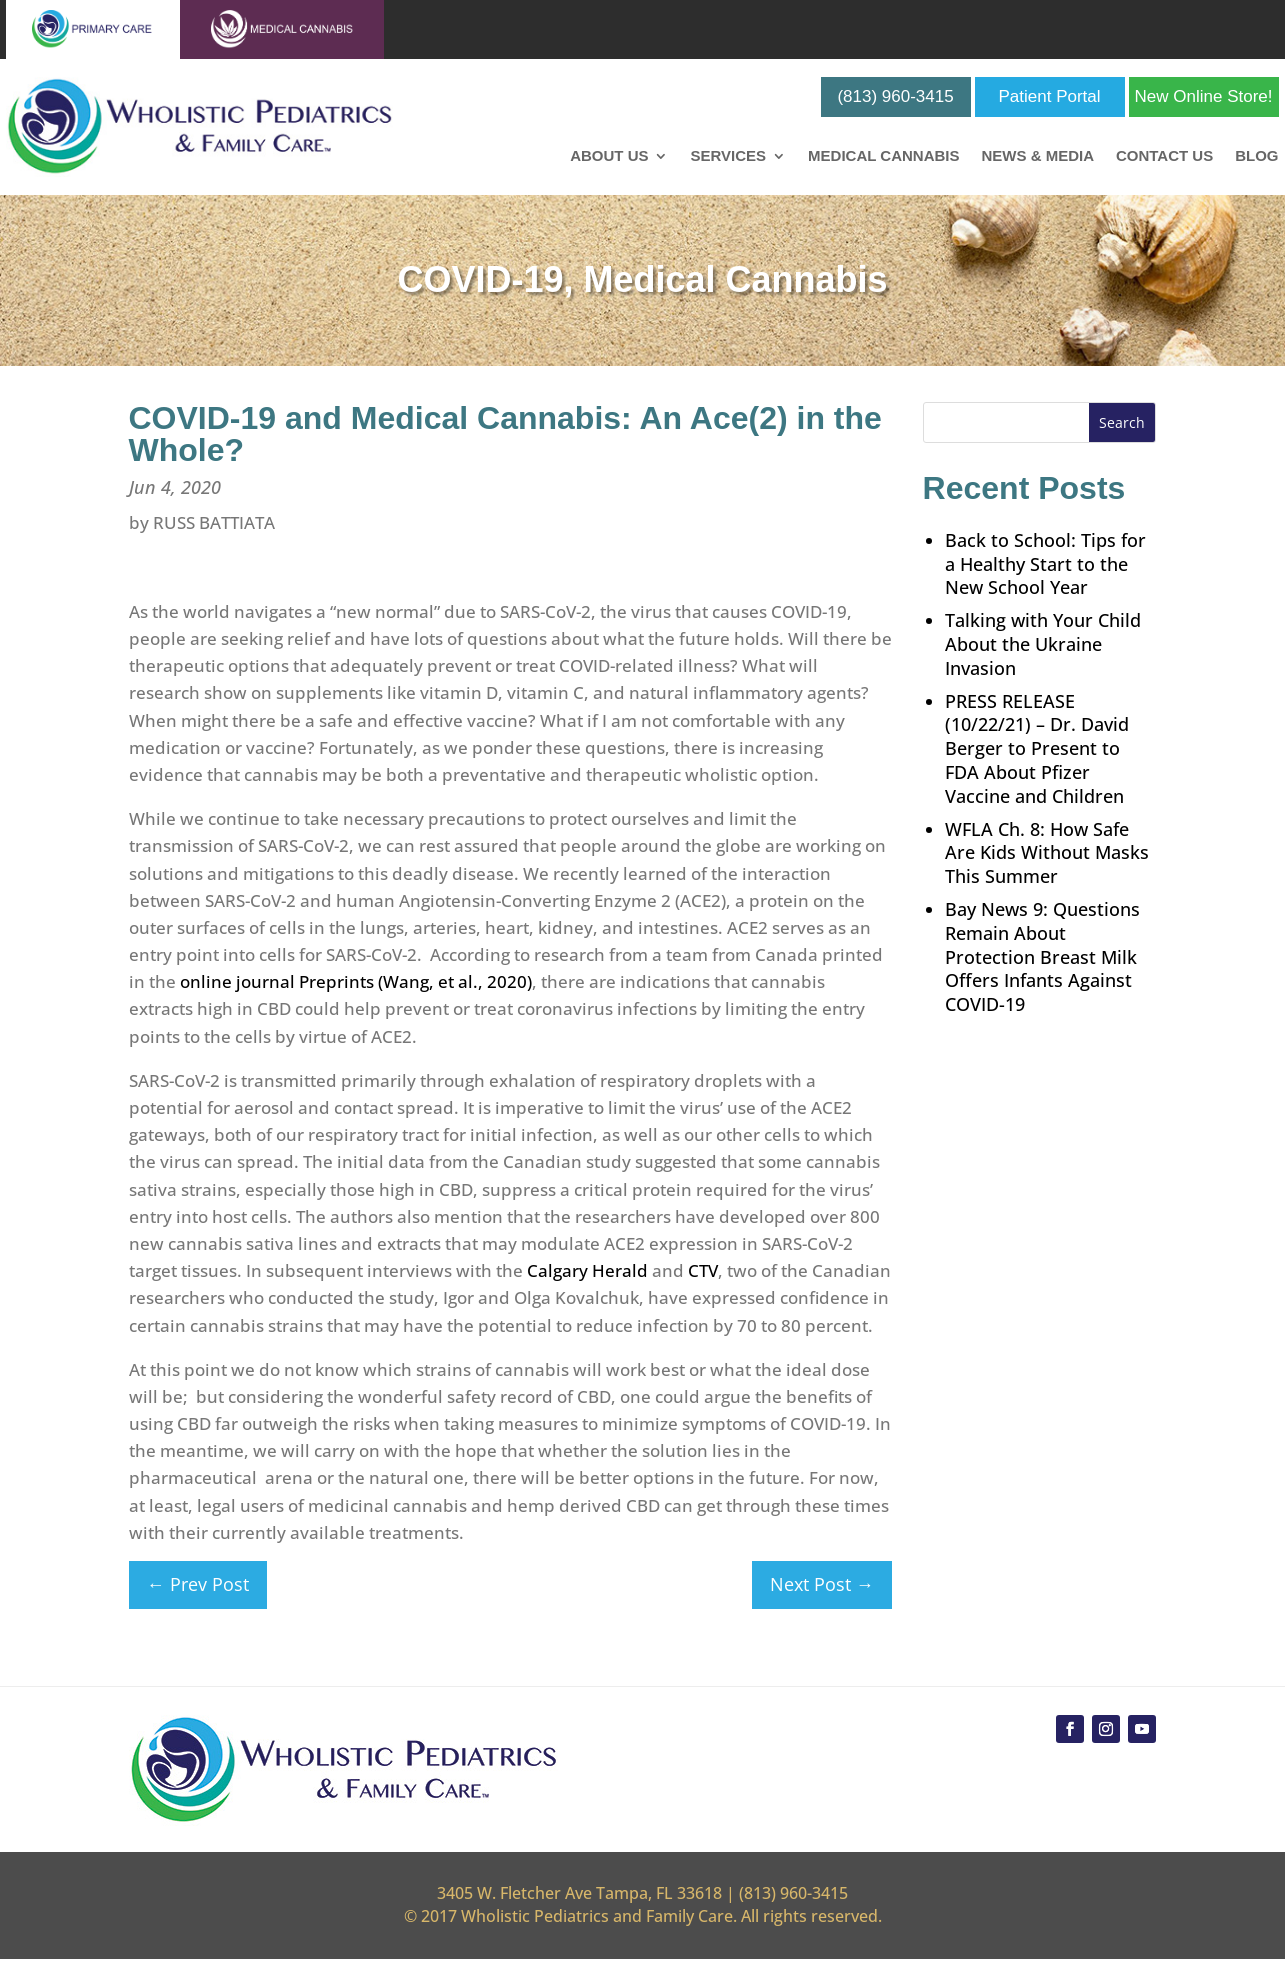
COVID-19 (480, 279)
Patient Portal (1050, 96)
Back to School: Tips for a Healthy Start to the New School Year (1045, 564)
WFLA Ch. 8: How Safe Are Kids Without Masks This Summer (1047, 853)
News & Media (1037, 156)
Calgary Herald (587, 1270)
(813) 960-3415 (895, 96)
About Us (609, 156)
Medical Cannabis (883, 156)
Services (728, 156)
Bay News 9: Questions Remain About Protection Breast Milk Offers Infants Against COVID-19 (1042, 956)
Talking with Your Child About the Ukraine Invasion (1043, 644)
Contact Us (1164, 156)
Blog (1256, 156)
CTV (703, 1270)
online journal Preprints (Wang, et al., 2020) (356, 981)
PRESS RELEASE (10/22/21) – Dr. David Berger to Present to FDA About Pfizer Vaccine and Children (1037, 748)
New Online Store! (1204, 96)
